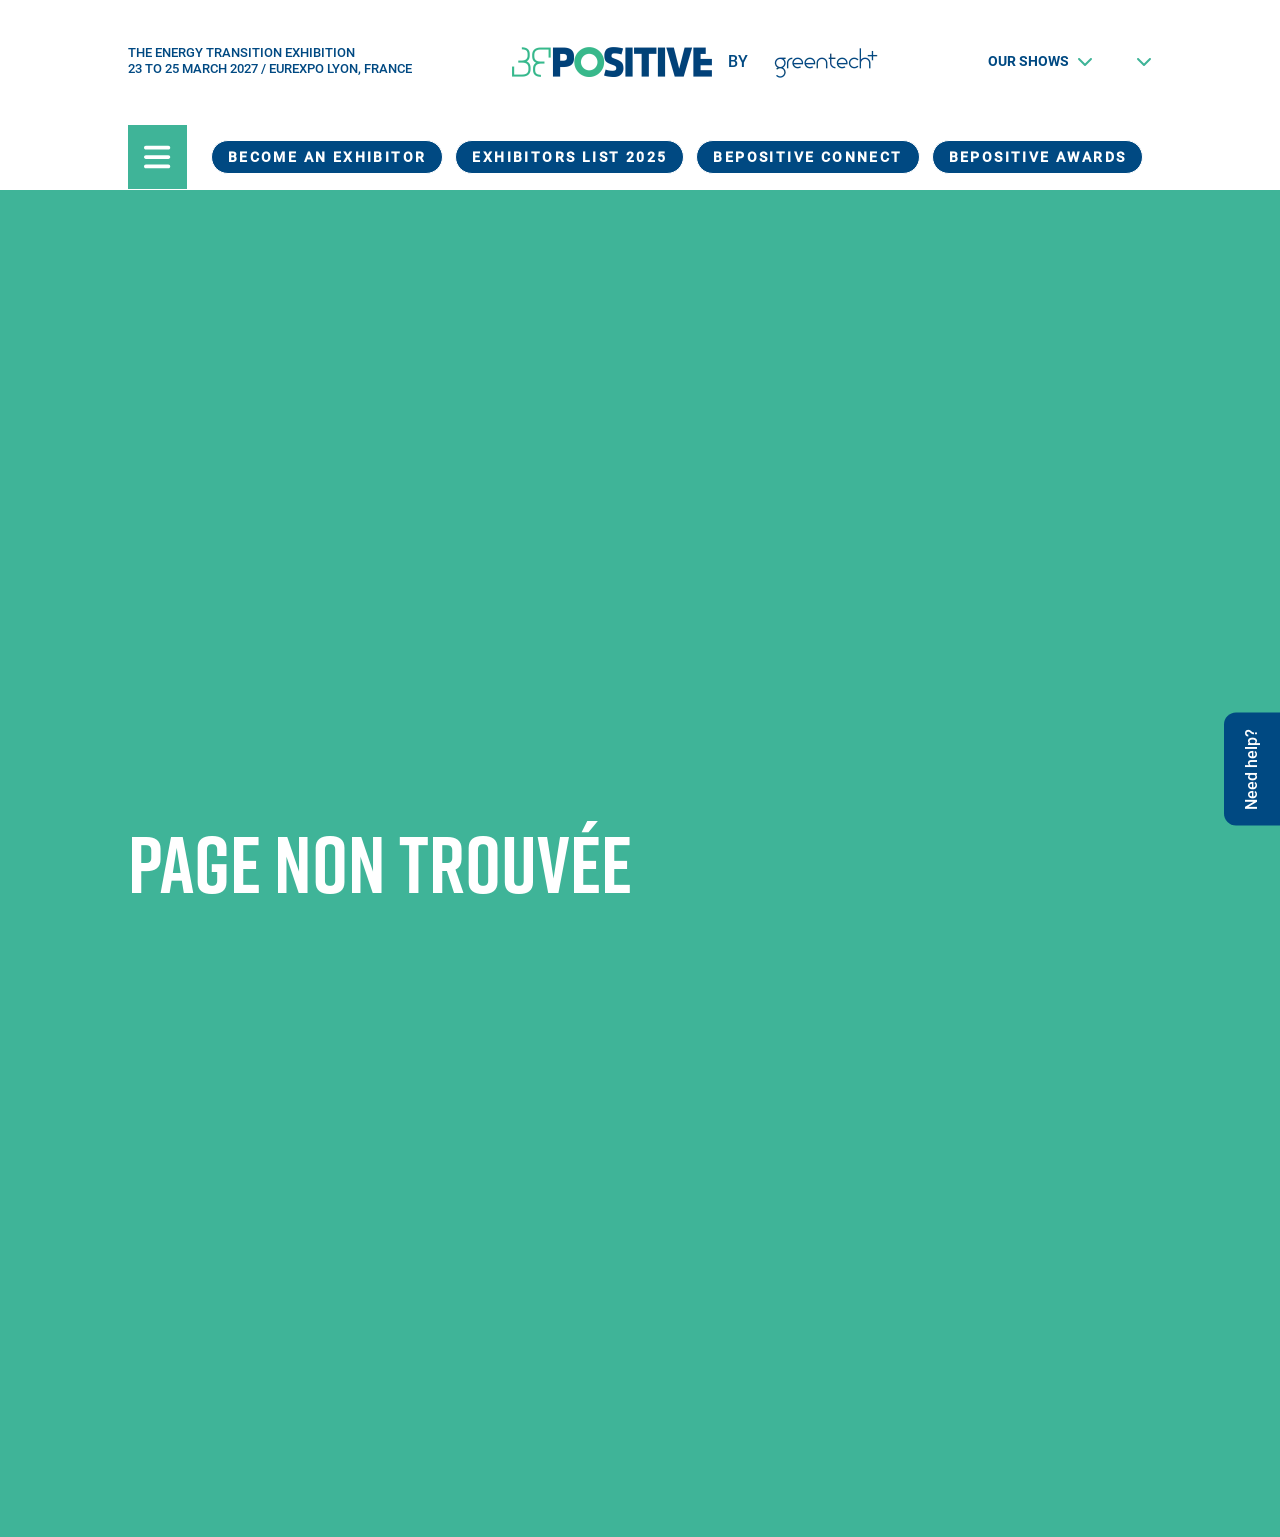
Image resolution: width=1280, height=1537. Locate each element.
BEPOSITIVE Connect (807, 157)
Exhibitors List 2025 (569, 157)
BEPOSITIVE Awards (1038, 157)
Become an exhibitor (327, 157)
